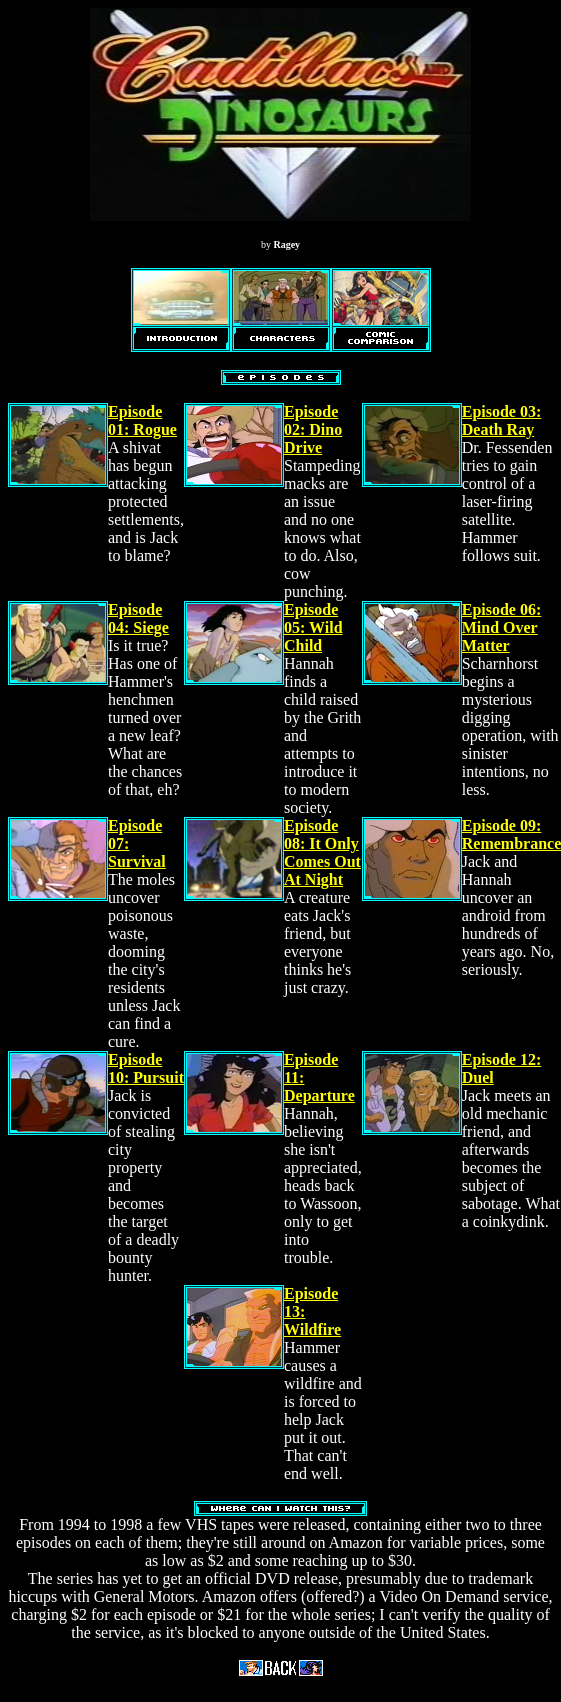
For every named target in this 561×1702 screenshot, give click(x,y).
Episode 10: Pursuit (146, 1068)
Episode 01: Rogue (142, 420)
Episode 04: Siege (138, 618)
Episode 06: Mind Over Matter (502, 627)
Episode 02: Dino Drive (313, 429)
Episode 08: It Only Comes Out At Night (322, 852)
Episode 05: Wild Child (313, 627)
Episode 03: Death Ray (502, 420)
